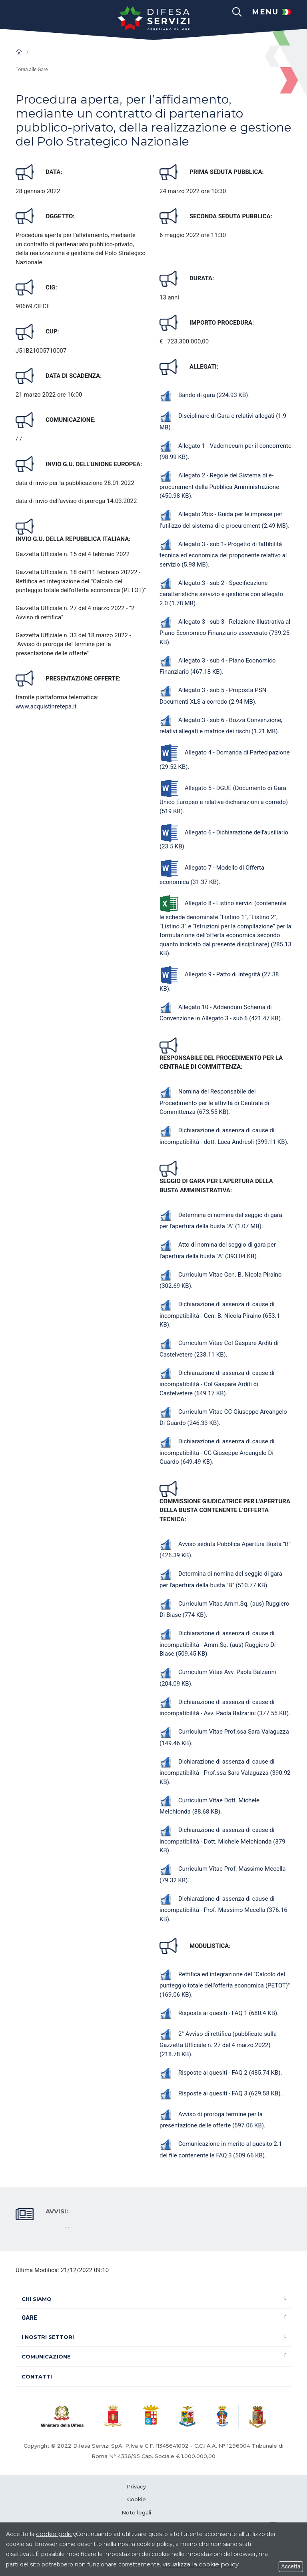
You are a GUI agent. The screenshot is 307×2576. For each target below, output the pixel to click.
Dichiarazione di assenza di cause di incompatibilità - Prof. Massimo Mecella (223, 1909)
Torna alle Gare (32, 69)
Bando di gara (203, 395)
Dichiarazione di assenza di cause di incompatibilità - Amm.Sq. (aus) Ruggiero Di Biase (217, 1643)
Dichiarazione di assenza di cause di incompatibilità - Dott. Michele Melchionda (222, 1840)
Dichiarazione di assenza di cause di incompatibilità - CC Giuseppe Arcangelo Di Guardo (217, 1451)
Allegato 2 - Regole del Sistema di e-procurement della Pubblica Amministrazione (219, 485)
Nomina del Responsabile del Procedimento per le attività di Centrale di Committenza (214, 1101)
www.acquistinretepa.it (46, 706)
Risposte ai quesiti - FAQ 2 (220, 2072)
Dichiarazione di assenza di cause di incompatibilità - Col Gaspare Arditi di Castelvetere (217, 1383)
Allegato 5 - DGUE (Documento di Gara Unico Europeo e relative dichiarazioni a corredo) (223, 799)
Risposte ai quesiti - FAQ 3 (220, 2093)
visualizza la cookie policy (201, 2564)
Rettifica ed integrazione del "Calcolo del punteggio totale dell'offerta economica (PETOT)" (224, 1984)
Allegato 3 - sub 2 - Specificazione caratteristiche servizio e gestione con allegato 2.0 (221, 593)
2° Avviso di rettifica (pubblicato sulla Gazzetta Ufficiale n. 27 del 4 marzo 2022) (218, 2044)
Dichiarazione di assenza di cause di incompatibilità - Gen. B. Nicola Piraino (219, 1314)
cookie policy (56, 2534)
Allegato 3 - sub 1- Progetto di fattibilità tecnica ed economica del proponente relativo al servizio (223, 554)
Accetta (291, 2566)
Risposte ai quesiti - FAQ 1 (218, 2013)
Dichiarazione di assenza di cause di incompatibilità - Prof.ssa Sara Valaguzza (225, 1772)
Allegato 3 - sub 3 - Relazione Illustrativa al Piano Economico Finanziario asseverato (224, 632)
